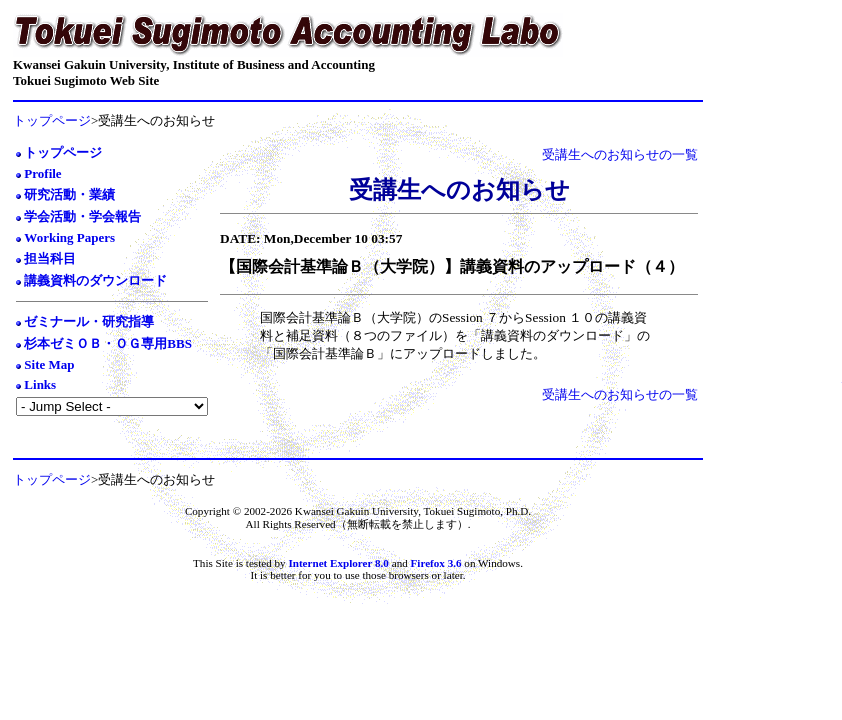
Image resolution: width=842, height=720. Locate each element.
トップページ (52, 120)
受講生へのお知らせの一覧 (620, 154)
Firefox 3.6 (438, 563)
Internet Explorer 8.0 (338, 563)
